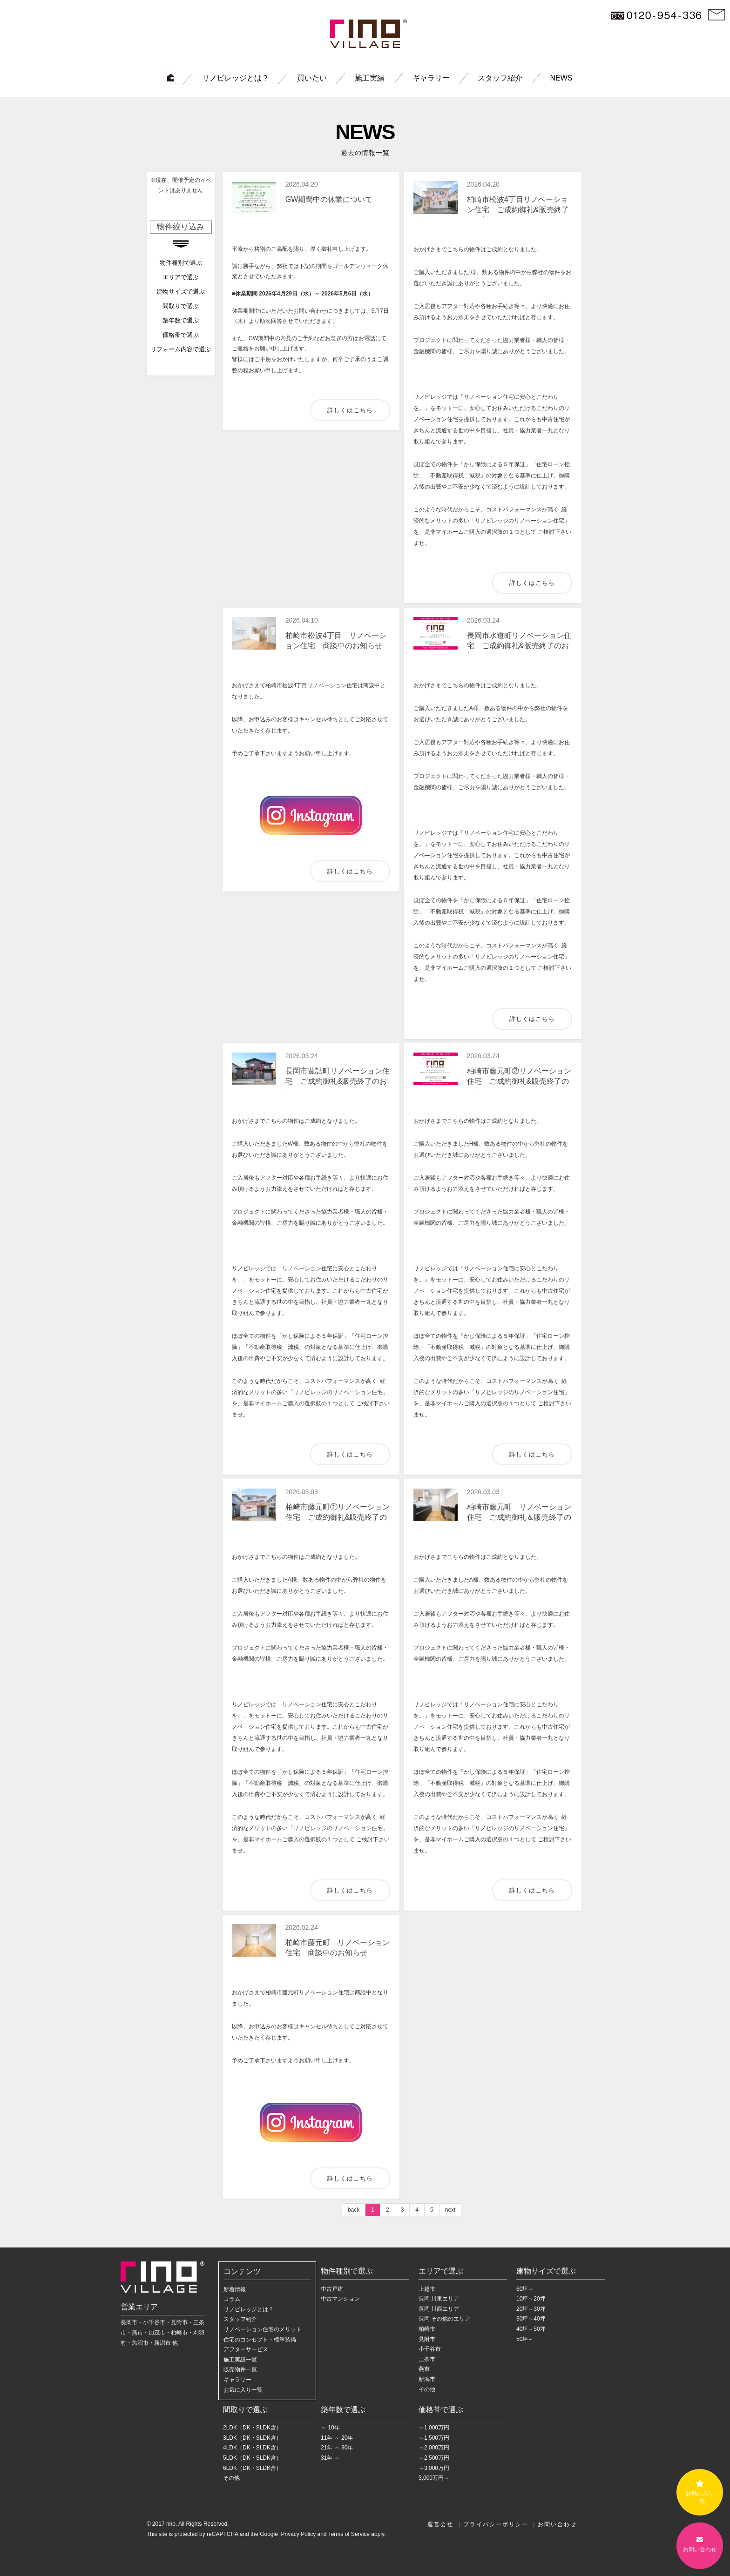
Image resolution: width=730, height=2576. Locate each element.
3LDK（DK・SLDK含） (252, 2438)
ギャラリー (431, 78)
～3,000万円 (434, 2468)
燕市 (424, 2369)
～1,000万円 (434, 2427)
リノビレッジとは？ (235, 78)
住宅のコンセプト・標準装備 (259, 2339)
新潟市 (427, 2379)
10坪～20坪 (531, 2298)
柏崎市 (427, 2329)
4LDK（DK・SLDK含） (252, 2447)
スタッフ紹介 (500, 78)
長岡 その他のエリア (444, 2318)
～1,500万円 (434, 2438)
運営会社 (440, 2524)
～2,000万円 (434, 2447)
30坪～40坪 (531, 2318)
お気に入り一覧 (243, 2390)
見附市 (427, 2339)
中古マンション (340, 2298)
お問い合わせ (557, 2524)
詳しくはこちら (350, 410)
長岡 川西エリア (439, 2309)
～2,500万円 (434, 2458)
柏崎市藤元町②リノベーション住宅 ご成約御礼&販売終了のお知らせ (519, 1081)
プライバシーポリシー (495, 2524)
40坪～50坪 (531, 2329)
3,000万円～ (434, 2478)
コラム (231, 2299)
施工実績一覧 (240, 2359)
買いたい (312, 78)
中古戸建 (332, 2289)
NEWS (561, 78)
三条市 (427, 2359)
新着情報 (234, 2289)
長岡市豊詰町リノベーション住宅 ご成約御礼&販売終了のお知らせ (337, 1081)
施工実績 (370, 78)
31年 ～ (330, 2458)
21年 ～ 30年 (337, 2447)
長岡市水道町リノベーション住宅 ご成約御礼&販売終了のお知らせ (519, 645)
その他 (427, 2389)
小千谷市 (430, 2349)
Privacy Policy (297, 2534)
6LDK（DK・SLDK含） (252, 2468)
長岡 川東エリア (439, 2298)
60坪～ (525, 2289)
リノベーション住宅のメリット (262, 2329)
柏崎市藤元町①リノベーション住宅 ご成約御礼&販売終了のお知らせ (337, 1517)
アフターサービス (245, 2349)
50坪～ (525, 2339)
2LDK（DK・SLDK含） (252, 2427)
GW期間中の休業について (329, 199)
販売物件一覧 (240, 2369)
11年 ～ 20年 (337, 2438)
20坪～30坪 (531, 2309)
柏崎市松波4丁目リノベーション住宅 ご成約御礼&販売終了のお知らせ (518, 209)
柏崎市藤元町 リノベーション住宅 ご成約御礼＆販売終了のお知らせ (519, 1517)
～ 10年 (330, 2427)
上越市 (427, 2289)
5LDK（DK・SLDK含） (252, 2458)
